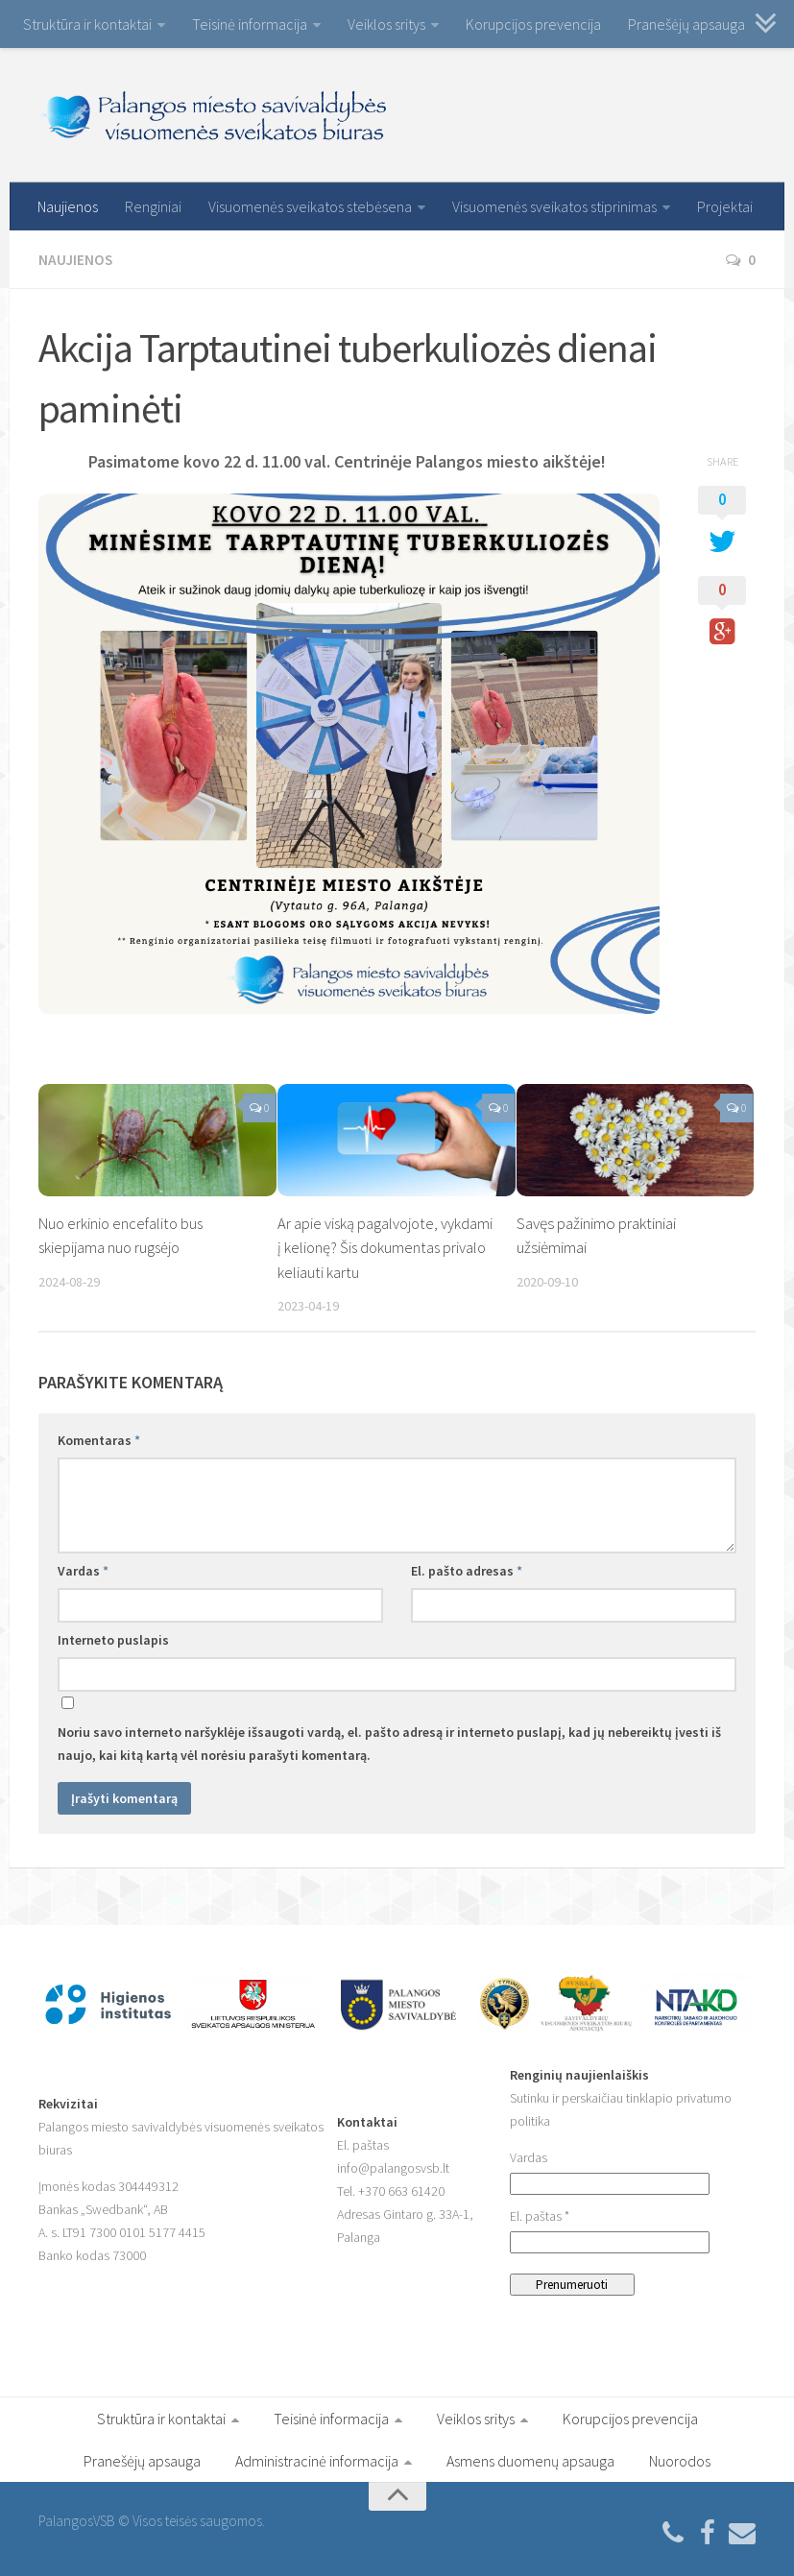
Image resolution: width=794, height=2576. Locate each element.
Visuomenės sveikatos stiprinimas (554, 206)
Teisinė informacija (249, 24)
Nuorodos (679, 2459)
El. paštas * (539, 2215)
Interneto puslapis (113, 1639)
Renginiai (153, 206)
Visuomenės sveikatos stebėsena (310, 206)
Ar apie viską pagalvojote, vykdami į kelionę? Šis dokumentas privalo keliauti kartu (386, 1247)
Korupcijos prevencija (533, 24)
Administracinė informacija (316, 2459)
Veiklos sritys (386, 24)
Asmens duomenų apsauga (530, 2459)
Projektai (725, 206)
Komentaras (99, 1439)
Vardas (83, 1569)
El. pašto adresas (466, 1569)
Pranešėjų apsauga (686, 24)
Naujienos (67, 206)
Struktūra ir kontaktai (87, 24)
